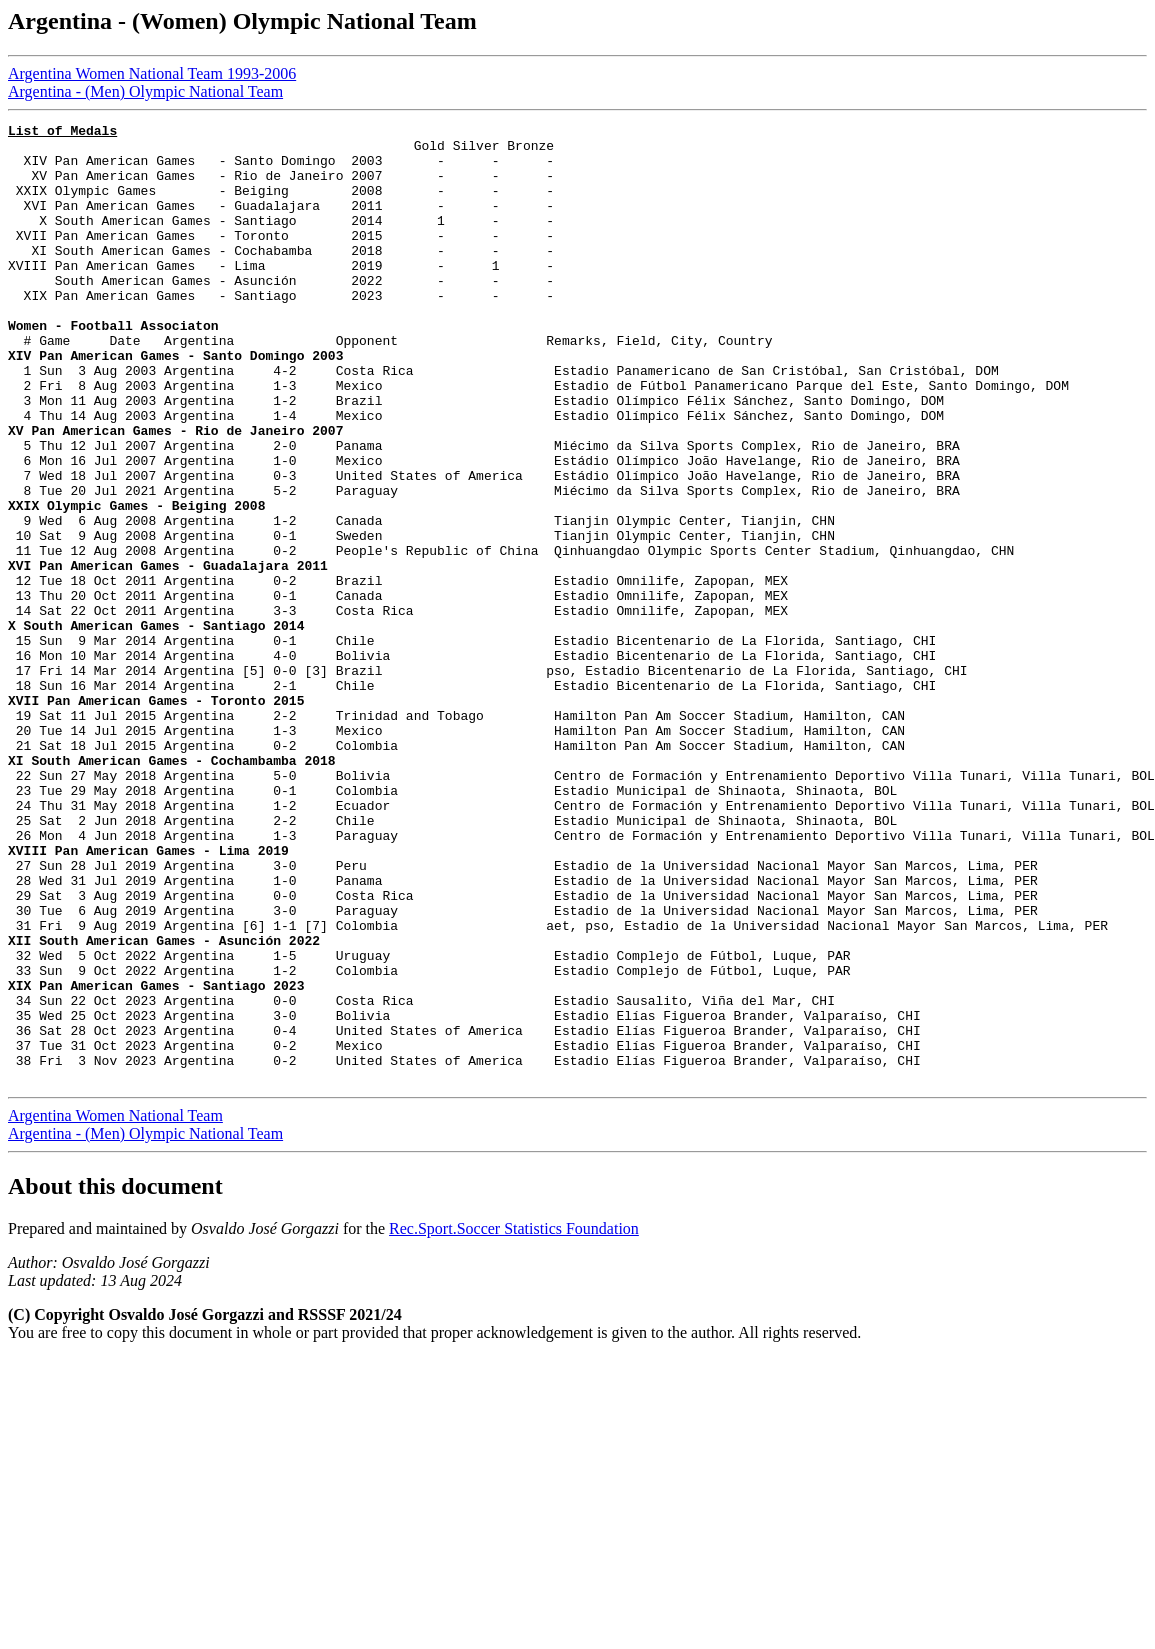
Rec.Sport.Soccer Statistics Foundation (514, 1420)
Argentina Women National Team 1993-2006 (152, 73)
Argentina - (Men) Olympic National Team (145, 91)
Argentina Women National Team (115, 1307)
